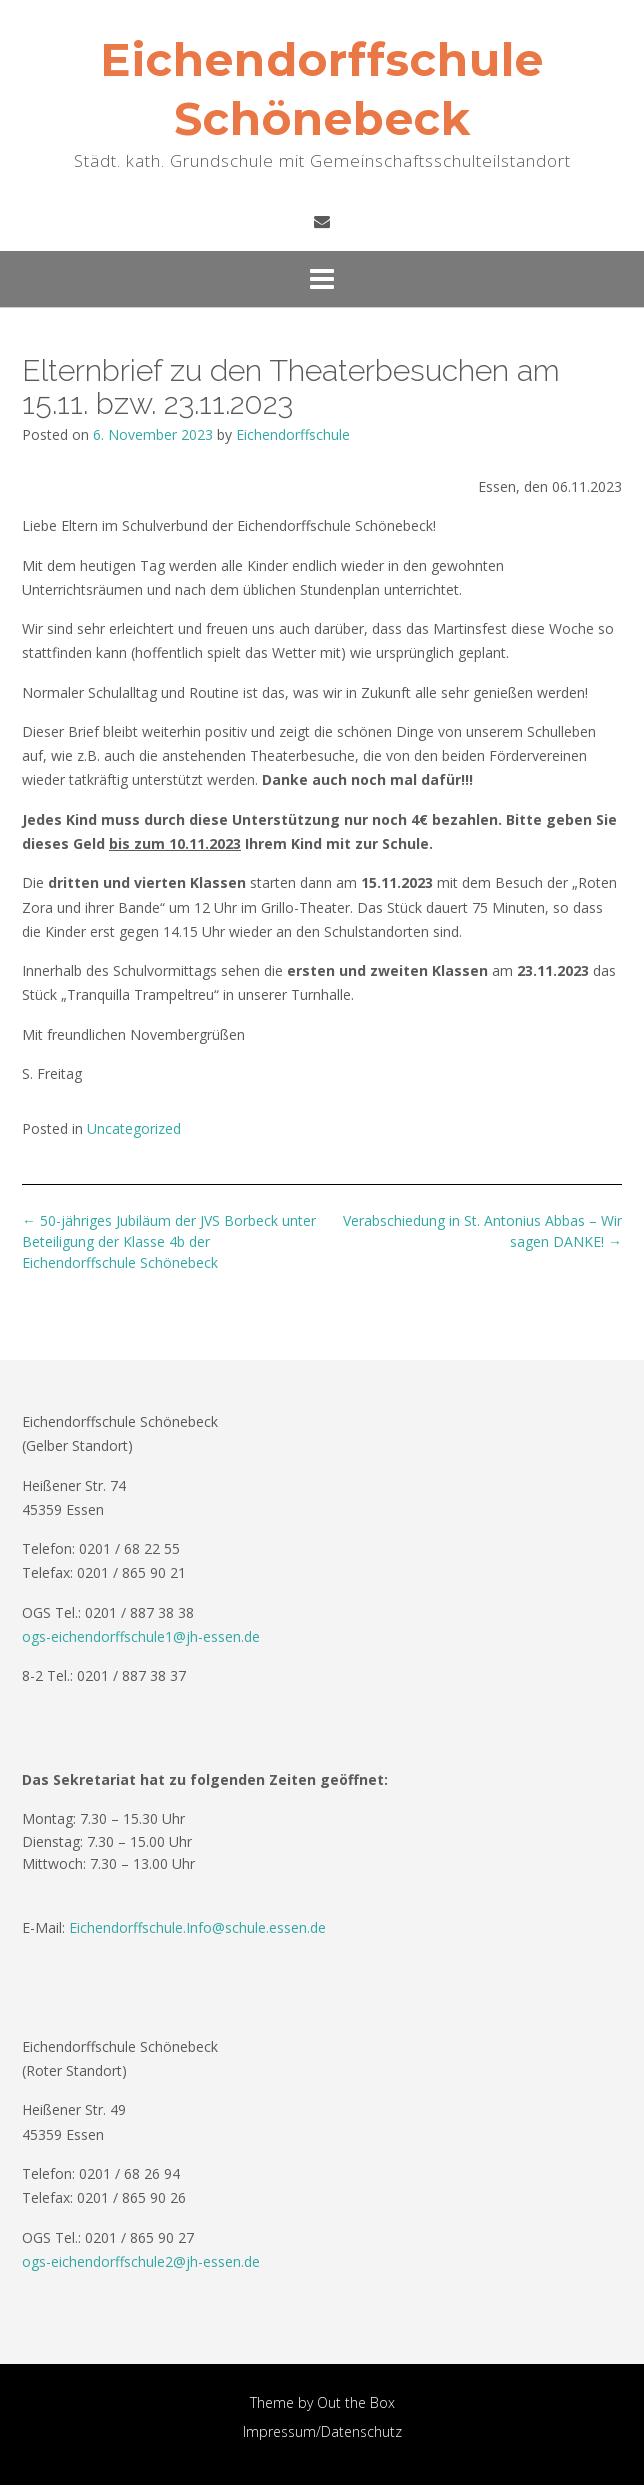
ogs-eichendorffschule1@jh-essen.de (141, 1636)
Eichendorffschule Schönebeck (322, 89)
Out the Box (356, 2402)
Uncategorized (134, 1128)
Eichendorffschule (293, 434)
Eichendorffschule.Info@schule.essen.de (197, 1927)
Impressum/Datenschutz (322, 2431)
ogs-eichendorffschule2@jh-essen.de (141, 2261)
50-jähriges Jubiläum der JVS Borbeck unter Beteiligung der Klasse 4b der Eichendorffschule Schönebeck (169, 1241)
